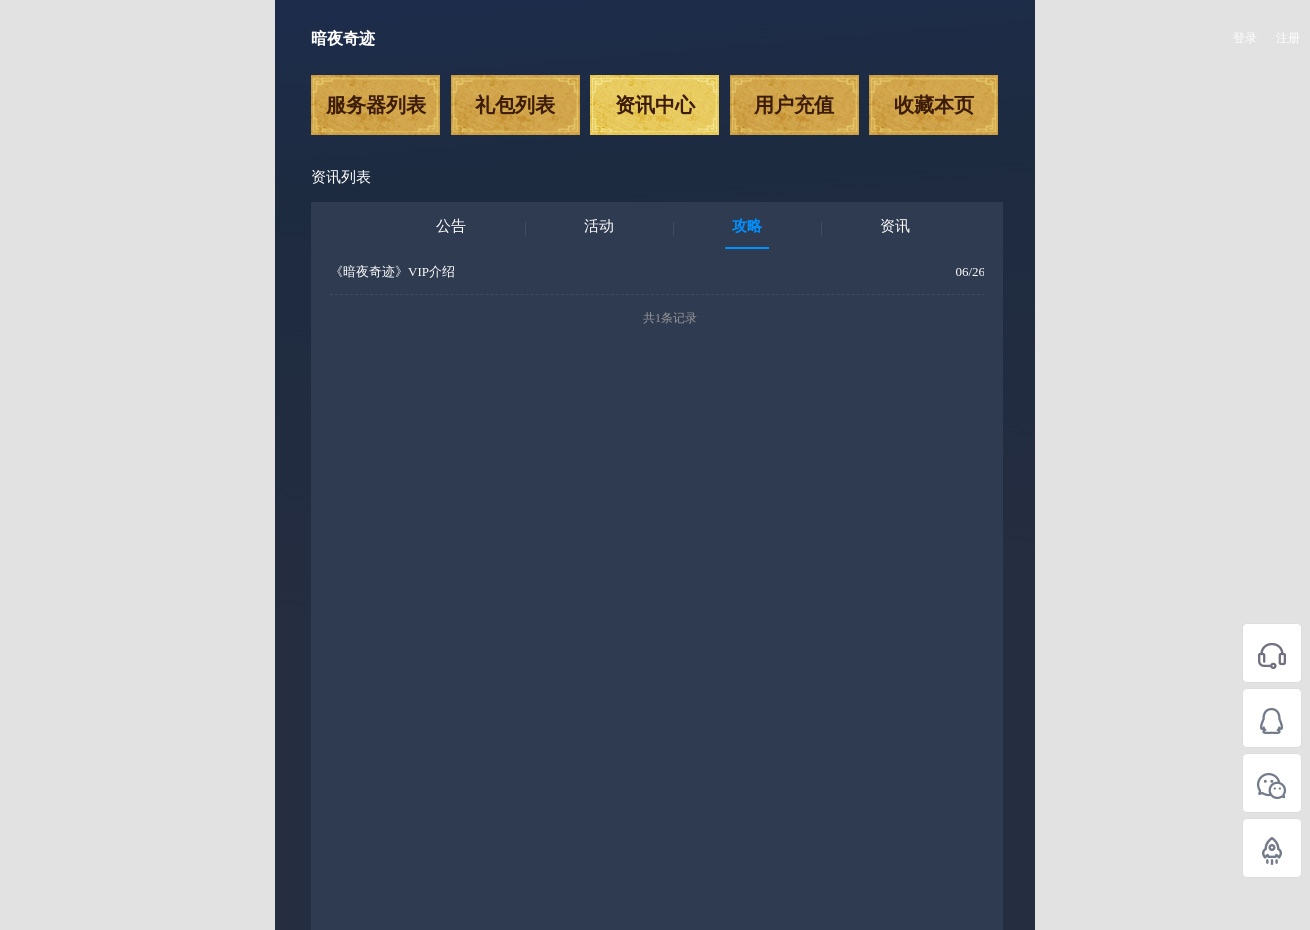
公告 (451, 226)
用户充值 (794, 105)
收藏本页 (934, 105)
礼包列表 (515, 105)
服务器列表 (376, 105)
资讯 (895, 226)
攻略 (747, 226)
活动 (599, 226)
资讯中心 (655, 105)
